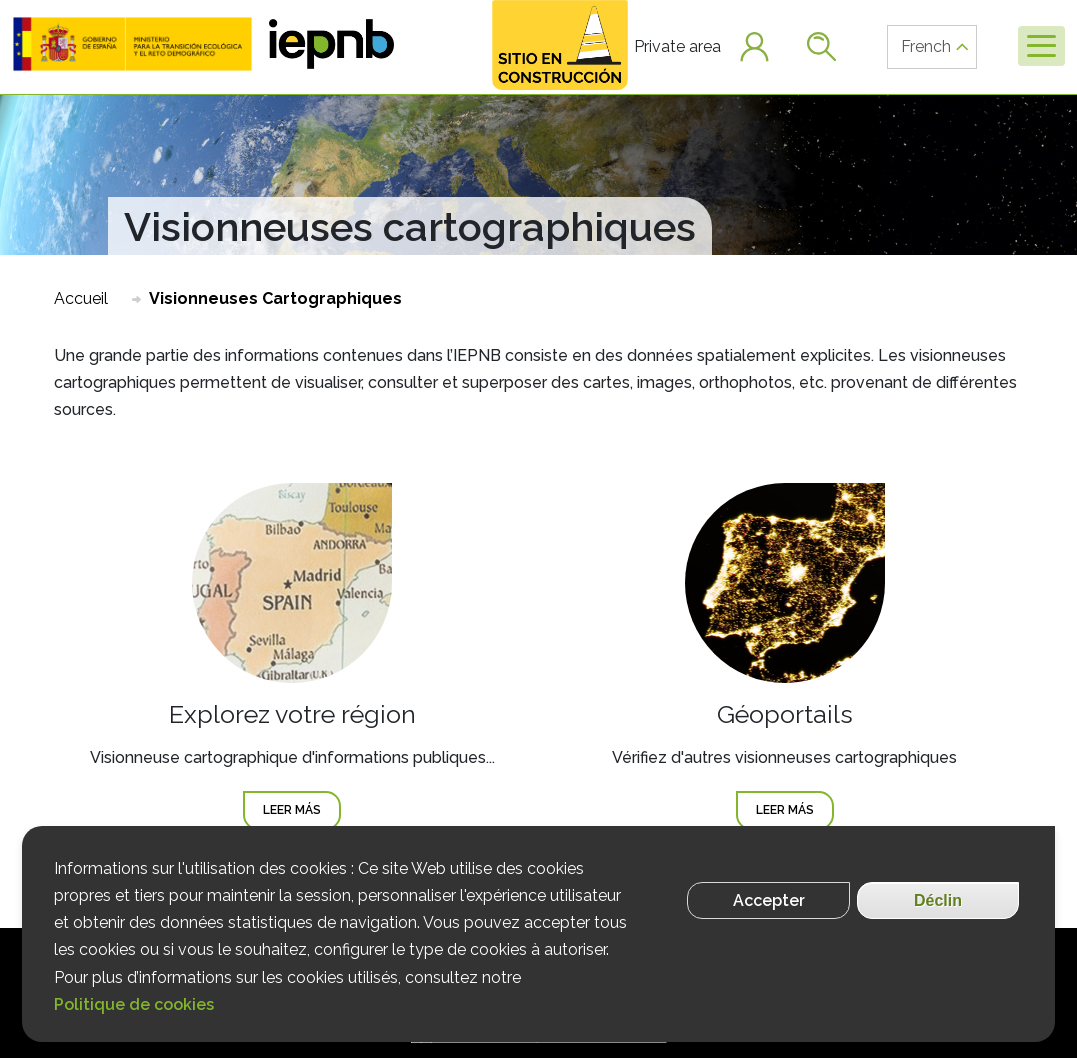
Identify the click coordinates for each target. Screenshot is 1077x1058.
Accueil (81, 298)
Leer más (302, 808)
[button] (132, 44)
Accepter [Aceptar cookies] (769, 900)
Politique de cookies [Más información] (134, 1004)
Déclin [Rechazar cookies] (938, 900)
